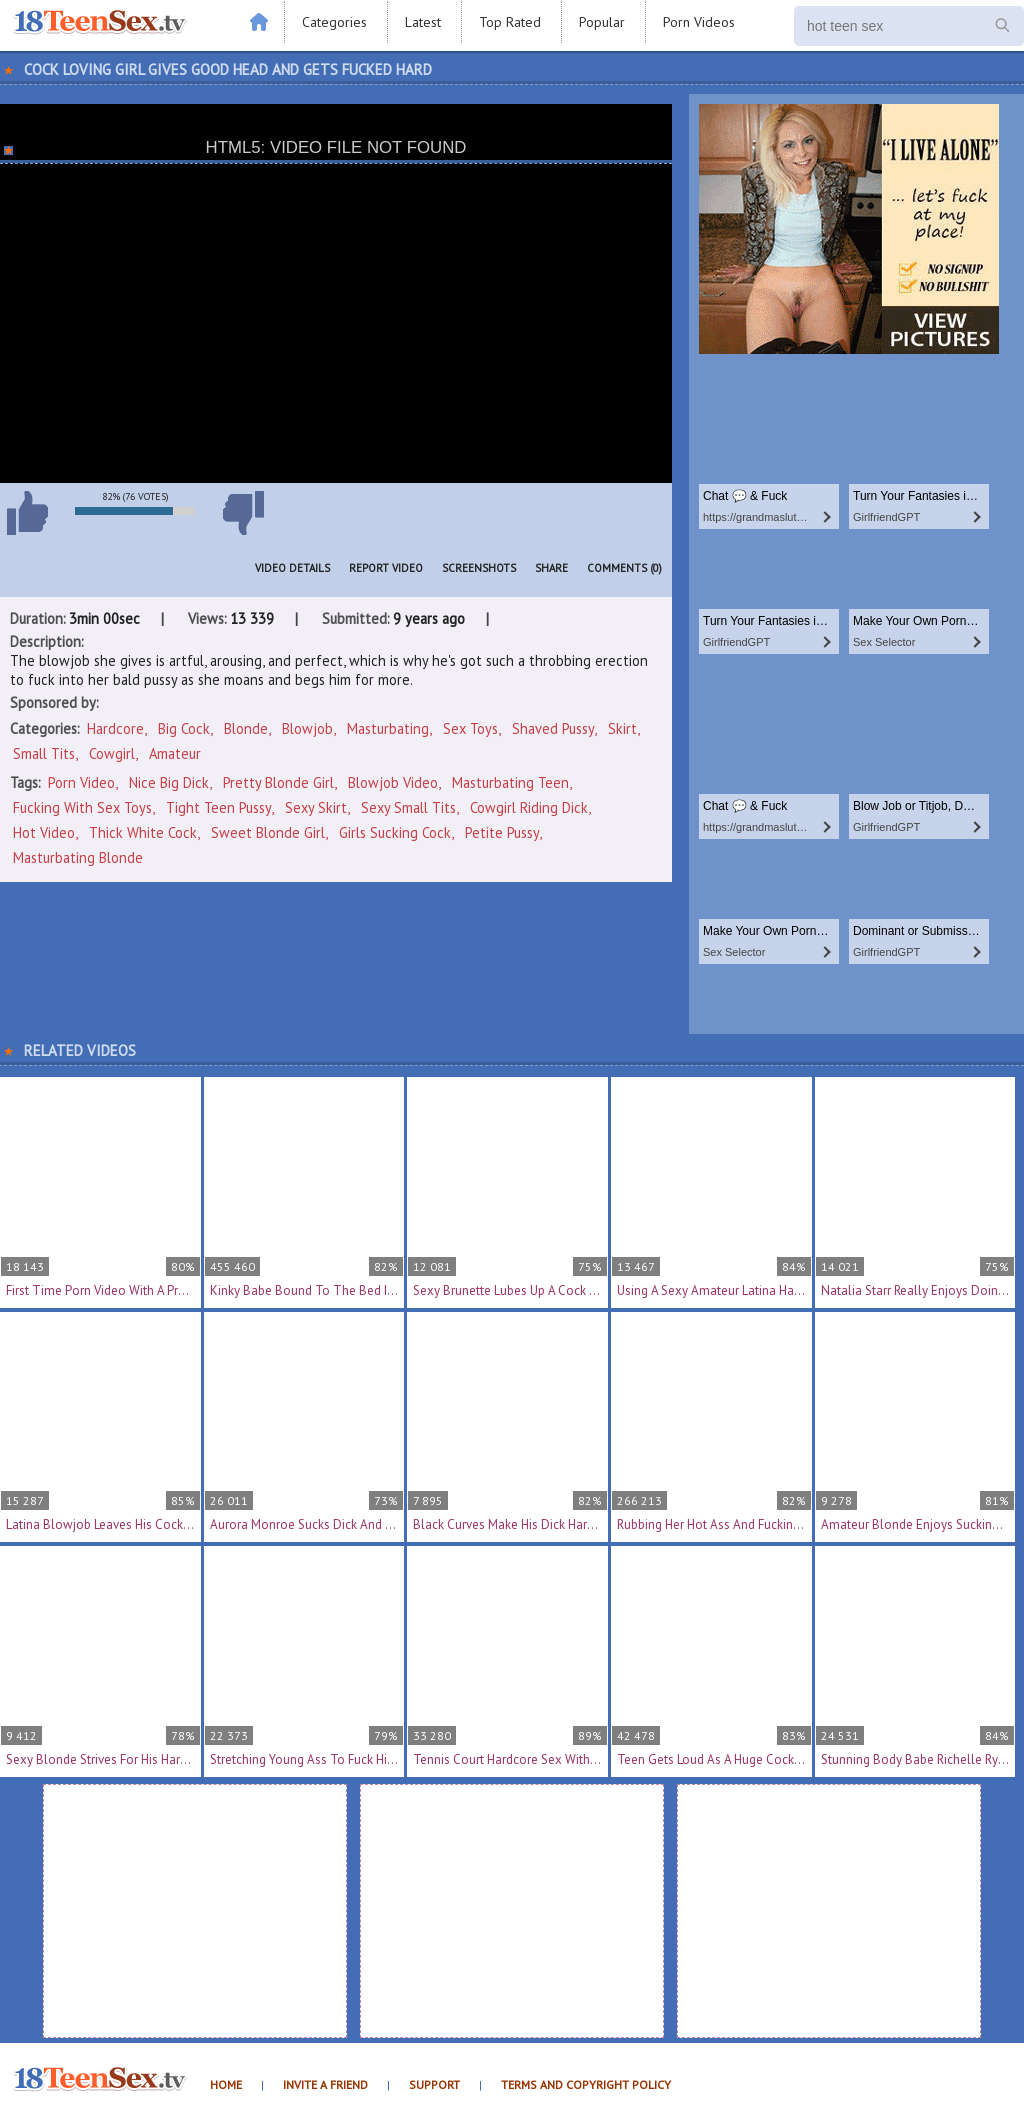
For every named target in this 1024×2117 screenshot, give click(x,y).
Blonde (246, 728)
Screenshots (479, 568)
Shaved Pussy (553, 728)
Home (226, 2084)
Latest (423, 22)
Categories (334, 22)
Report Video (386, 568)
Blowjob (307, 728)
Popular (602, 22)
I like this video (27, 513)
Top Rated (510, 22)
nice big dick (169, 782)
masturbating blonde (78, 857)
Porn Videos (699, 22)
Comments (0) (624, 568)
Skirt (622, 728)
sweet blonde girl (268, 832)
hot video (44, 832)
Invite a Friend (325, 2084)
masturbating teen (510, 782)
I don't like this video (243, 513)
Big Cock (184, 728)
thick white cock (143, 832)
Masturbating (388, 728)
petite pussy (502, 832)
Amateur (175, 753)
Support (434, 2084)
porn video (81, 782)
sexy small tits (408, 807)
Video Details (292, 568)
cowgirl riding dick (529, 807)
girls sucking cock (395, 832)
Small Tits (44, 753)
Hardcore (115, 728)
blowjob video (393, 782)
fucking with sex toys (82, 807)
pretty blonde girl (278, 782)
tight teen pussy (218, 807)
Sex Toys (470, 728)
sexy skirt (316, 807)
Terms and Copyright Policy (586, 2084)
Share (551, 568)
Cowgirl (112, 753)
